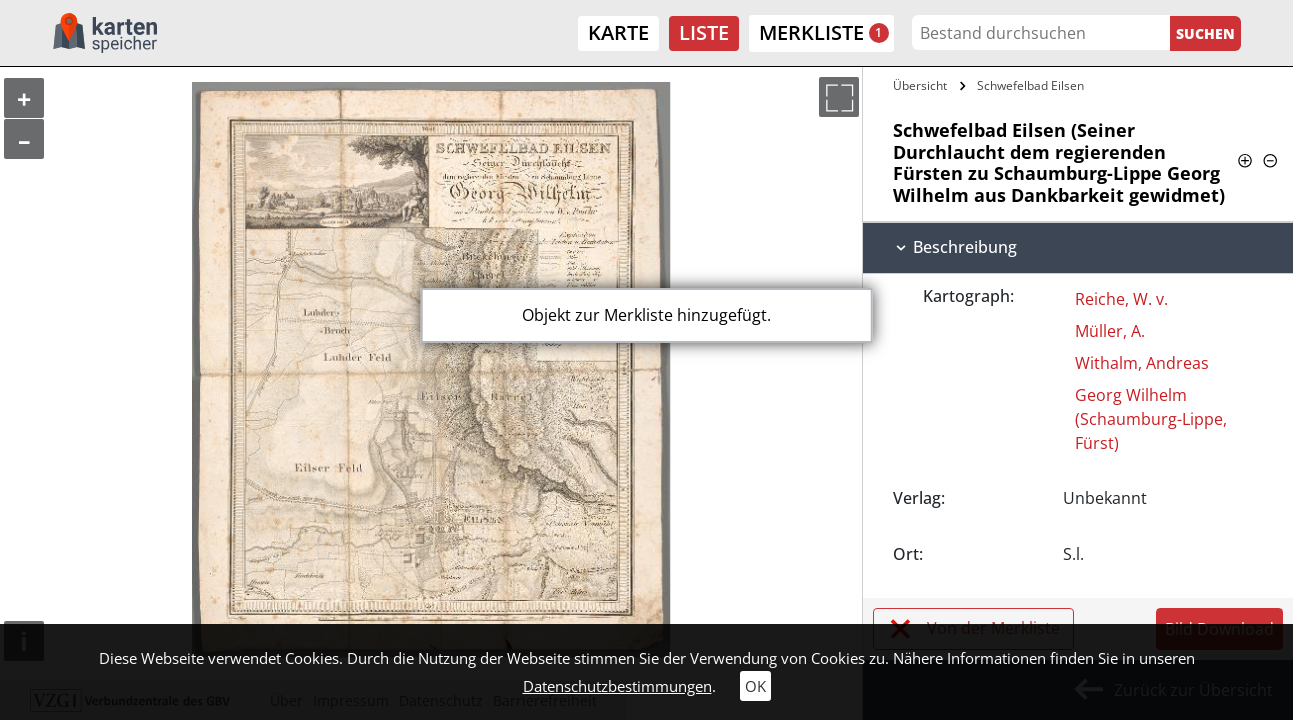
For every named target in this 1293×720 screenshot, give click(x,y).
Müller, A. (1110, 331)
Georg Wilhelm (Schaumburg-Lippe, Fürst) (1151, 419)
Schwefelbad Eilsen (1030, 85)
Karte (618, 32)
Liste (704, 32)
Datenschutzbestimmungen (617, 686)
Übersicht (920, 85)
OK (755, 686)
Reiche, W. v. (1121, 299)
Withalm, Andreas (1142, 363)
